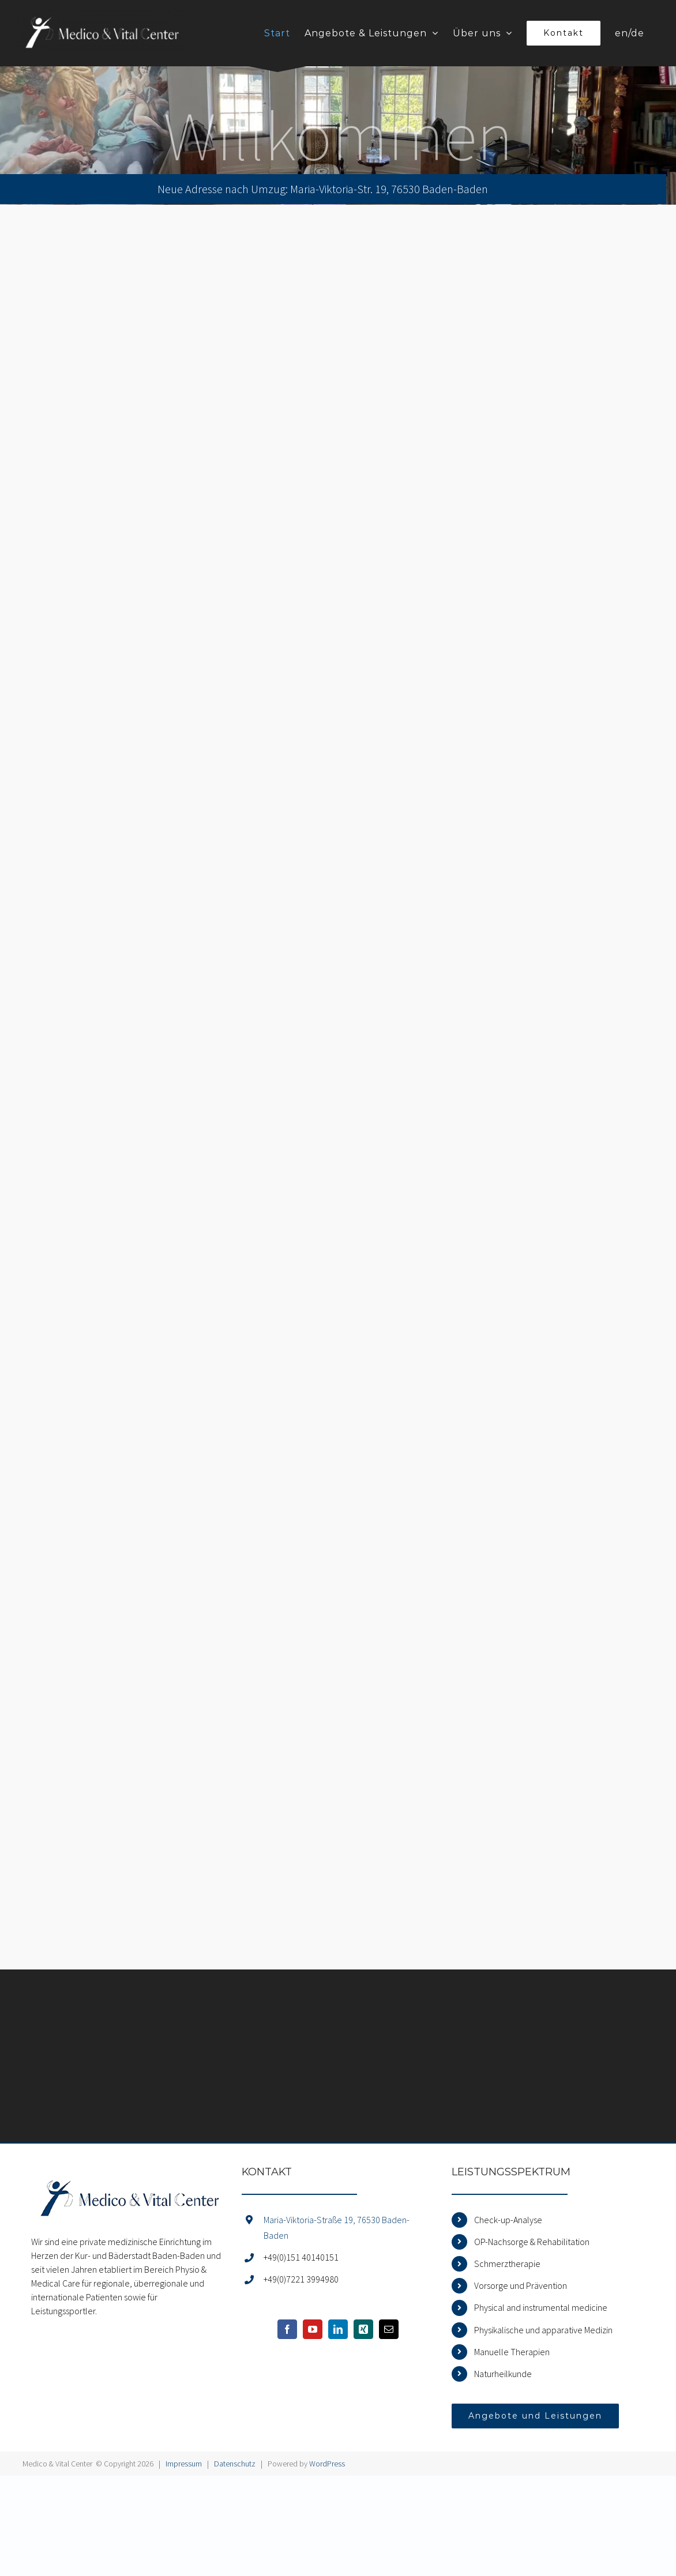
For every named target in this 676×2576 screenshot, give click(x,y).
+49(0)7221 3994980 (301, 2279)
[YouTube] (312, 2329)
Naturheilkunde (503, 2373)
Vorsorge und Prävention (520, 2285)
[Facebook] (287, 2329)
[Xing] (363, 2329)
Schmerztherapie (507, 2263)
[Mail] (389, 2329)
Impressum (184, 2463)
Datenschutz (235, 2463)
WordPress (327, 2463)
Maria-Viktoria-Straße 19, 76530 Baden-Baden (337, 2227)
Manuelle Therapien (512, 2351)
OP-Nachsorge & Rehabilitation (531, 2241)
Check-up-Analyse (508, 2219)
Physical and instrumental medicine (540, 2307)
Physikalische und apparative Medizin (543, 2330)
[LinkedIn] (338, 2329)
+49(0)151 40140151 (301, 2257)
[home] (127, 2173)
